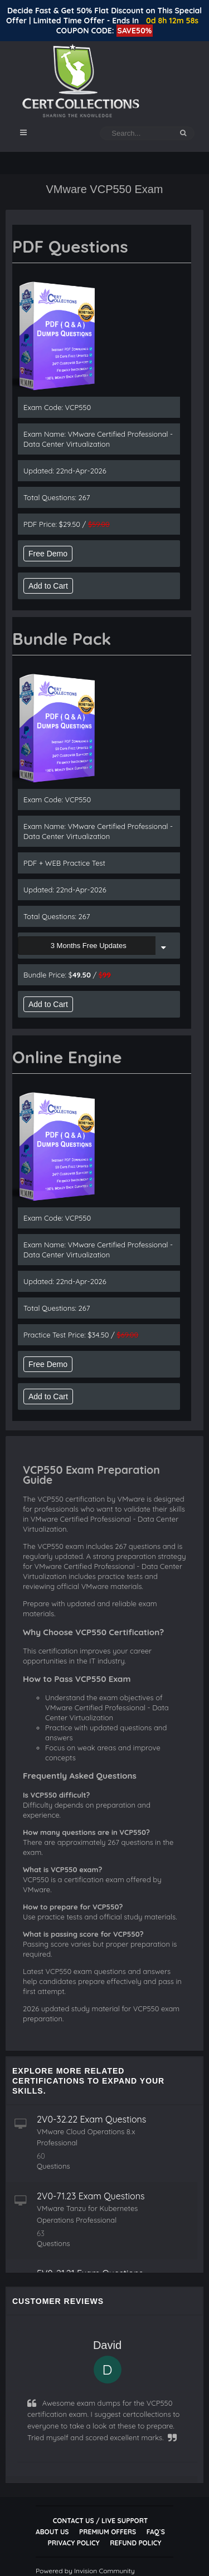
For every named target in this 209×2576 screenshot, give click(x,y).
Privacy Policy (74, 2543)
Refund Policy (135, 2543)
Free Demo (47, 553)
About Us (52, 2532)
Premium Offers (107, 2532)
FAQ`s (156, 2532)
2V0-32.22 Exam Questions (91, 2119)
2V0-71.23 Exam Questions (90, 2196)
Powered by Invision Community (85, 2571)
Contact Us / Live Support (100, 2520)
